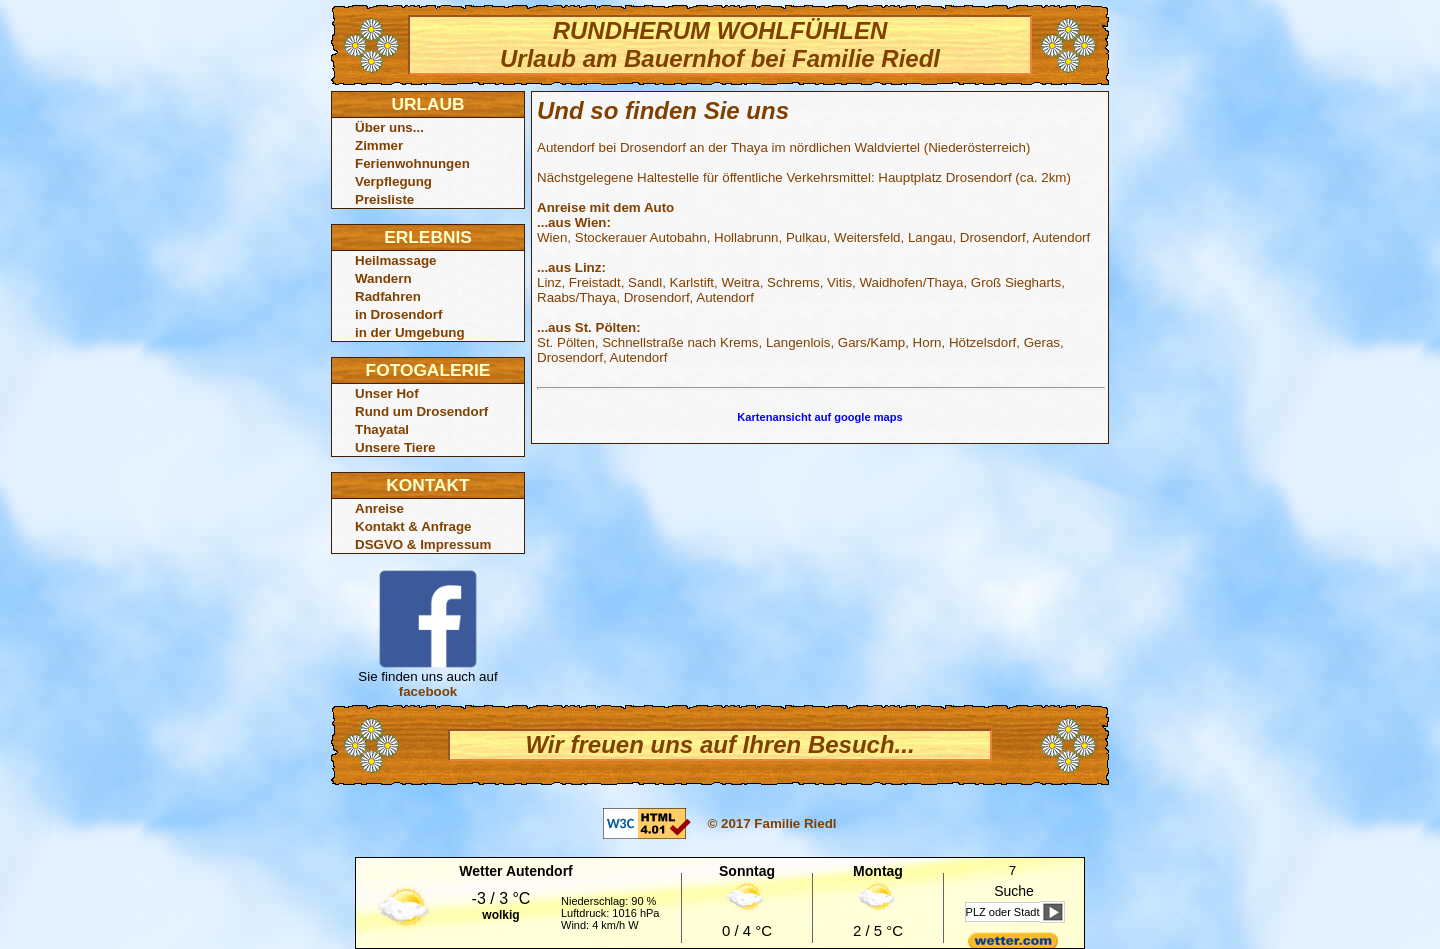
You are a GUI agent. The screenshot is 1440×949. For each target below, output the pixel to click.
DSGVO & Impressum (423, 544)
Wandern (383, 278)
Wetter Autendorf (516, 871)
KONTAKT (427, 485)
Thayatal (382, 429)
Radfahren (388, 296)
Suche (1014, 891)
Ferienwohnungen (412, 163)
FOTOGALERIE (428, 370)
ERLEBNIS (428, 237)
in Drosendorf (398, 314)
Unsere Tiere (395, 447)
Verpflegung (393, 181)
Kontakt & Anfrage (413, 526)
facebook (428, 691)
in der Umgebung (410, 332)
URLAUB (427, 104)
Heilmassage (396, 260)
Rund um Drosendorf (421, 411)
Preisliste (384, 199)
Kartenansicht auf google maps (819, 417)
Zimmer (379, 145)
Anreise (379, 508)
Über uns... (389, 127)
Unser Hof (387, 393)
